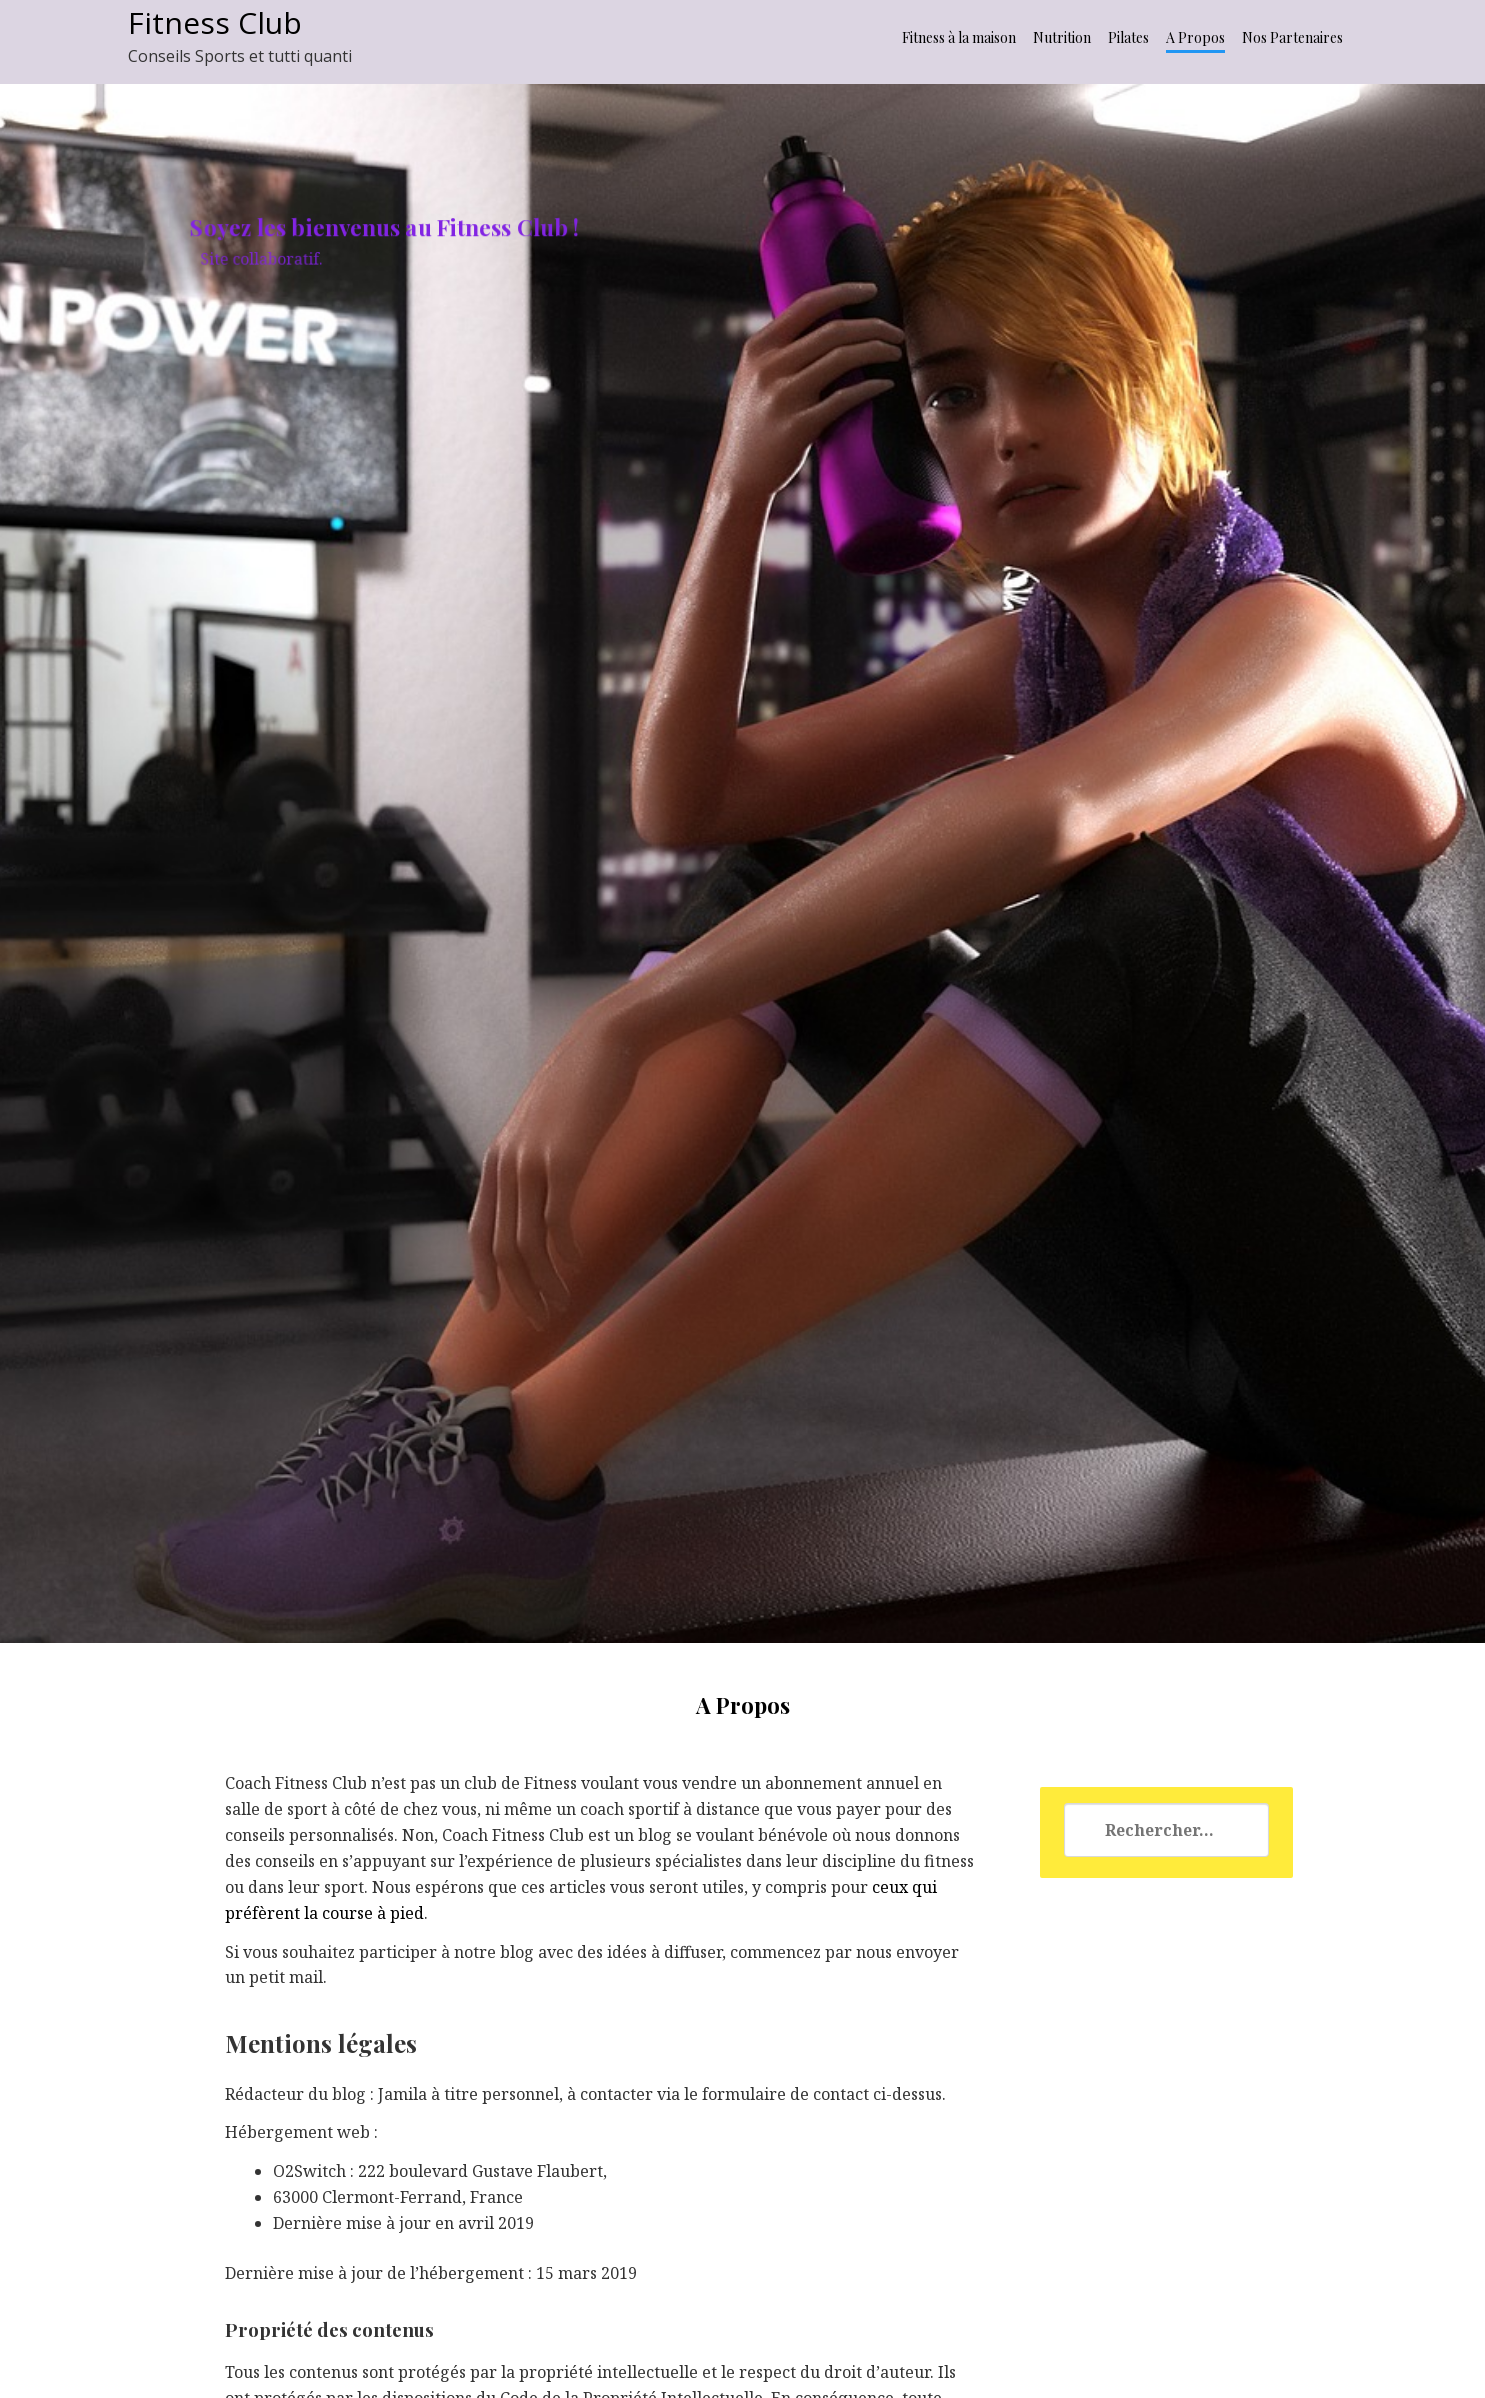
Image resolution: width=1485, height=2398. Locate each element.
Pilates (1128, 37)
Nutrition (1062, 37)
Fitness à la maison (959, 37)
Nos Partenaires (1292, 37)
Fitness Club (215, 22)
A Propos (1195, 37)
